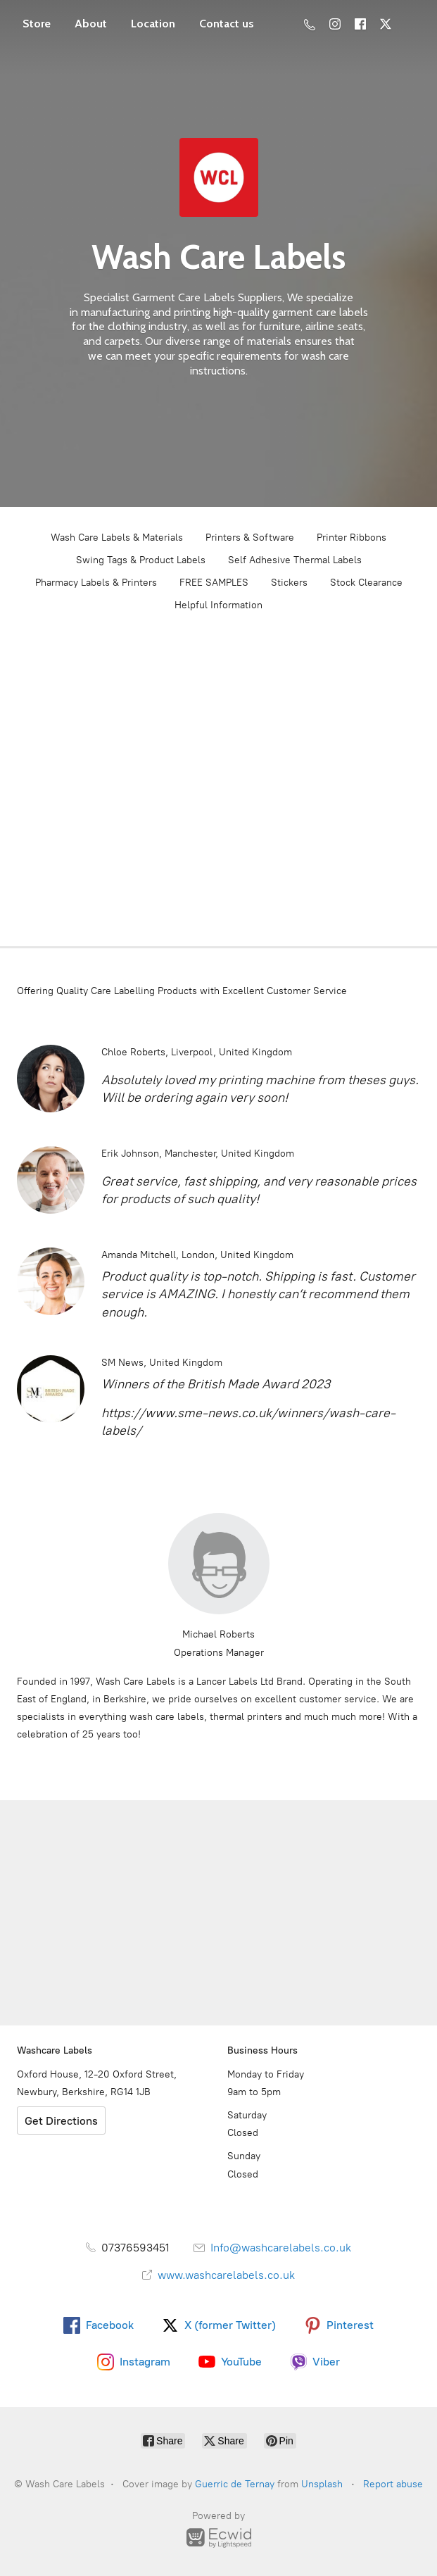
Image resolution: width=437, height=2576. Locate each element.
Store (37, 23)
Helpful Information (218, 605)
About (91, 23)
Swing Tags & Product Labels (140, 560)
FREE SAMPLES (213, 583)
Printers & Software (249, 538)
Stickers (289, 583)
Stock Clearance (366, 583)
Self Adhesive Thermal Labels (295, 560)
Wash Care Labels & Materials (117, 538)
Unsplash (322, 2484)
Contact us (226, 23)
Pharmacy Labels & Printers (96, 583)
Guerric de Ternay (234, 2484)
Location (153, 23)
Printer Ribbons (351, 538)
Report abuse (393, 2484)
